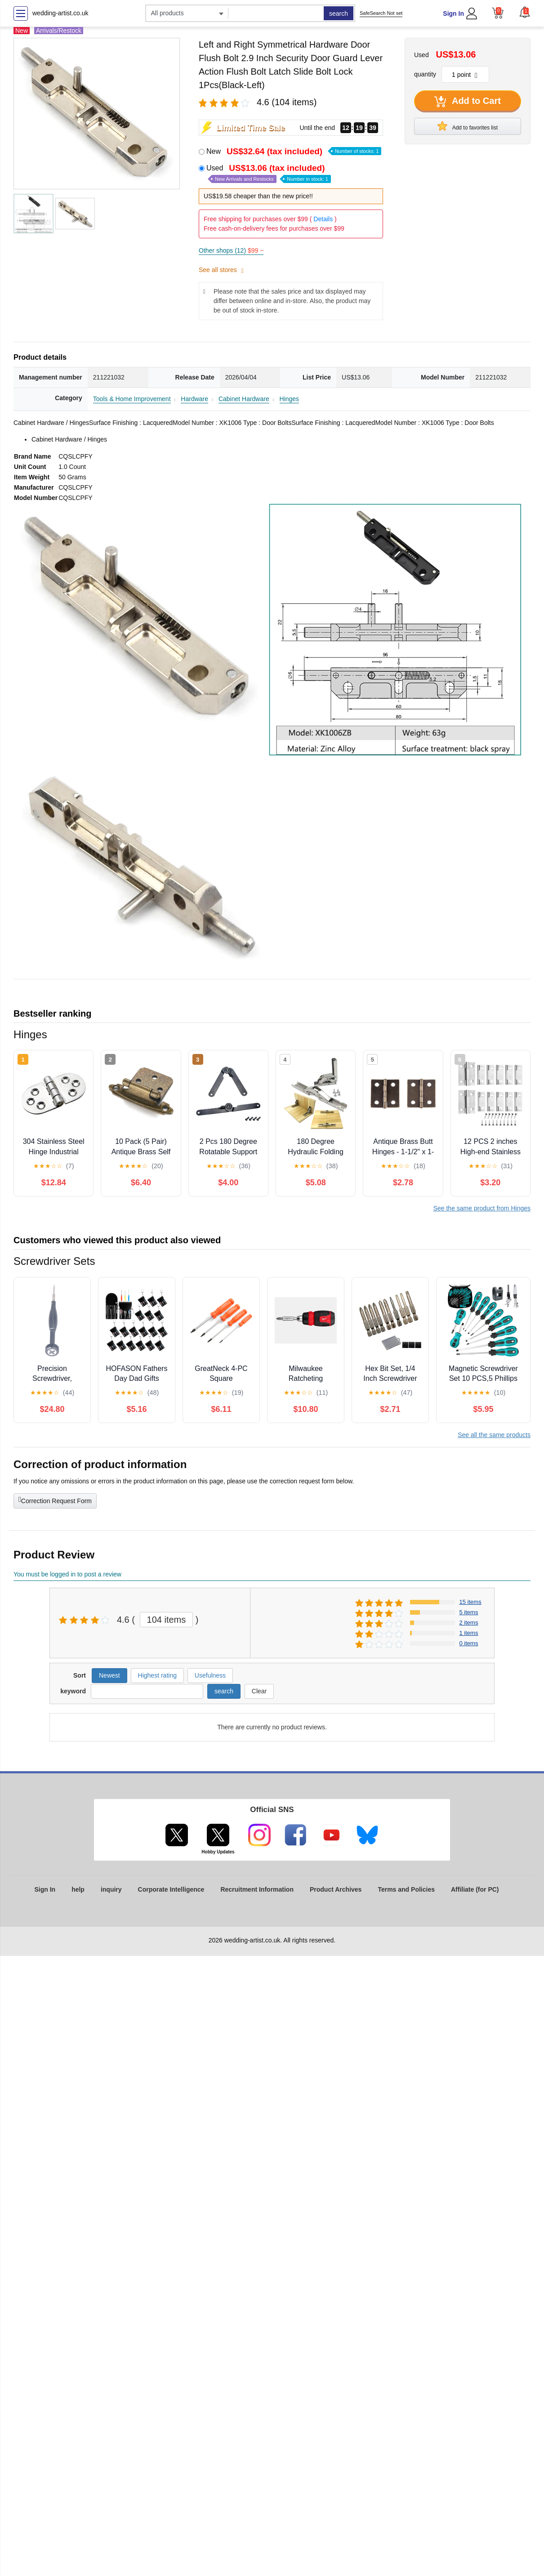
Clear (259, 1691)
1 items (468, 1633)
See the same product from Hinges (482, 1208)
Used (268, 173)
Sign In (453, 13)
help (78, 1889)
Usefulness (210, 1675)
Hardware (194, 398)
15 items (470, 1601)
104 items (166, 1620)
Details (323, 219)
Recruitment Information (257, 1889)
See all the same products (494, 1434)
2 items (468, 1622)
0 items (468, 1643)
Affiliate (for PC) (475, 1889)
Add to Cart (467, 101)
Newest (109, 1675)
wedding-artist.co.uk (60, 13)
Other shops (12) (231, 250)
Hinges (289, 398)
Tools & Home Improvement (132, 398)
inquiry (111, 1889)
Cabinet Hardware (243, 398)
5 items (468, 1612)
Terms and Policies (406, 1889)
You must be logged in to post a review (67, 1574)
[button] (525, 12)
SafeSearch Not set (381, 13)
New (293, 151)
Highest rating (157, 1675)
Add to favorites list (467, 126)
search (338, 13)
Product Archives (335, 1889)
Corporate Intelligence (171, 1889)
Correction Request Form (55, 1500)
